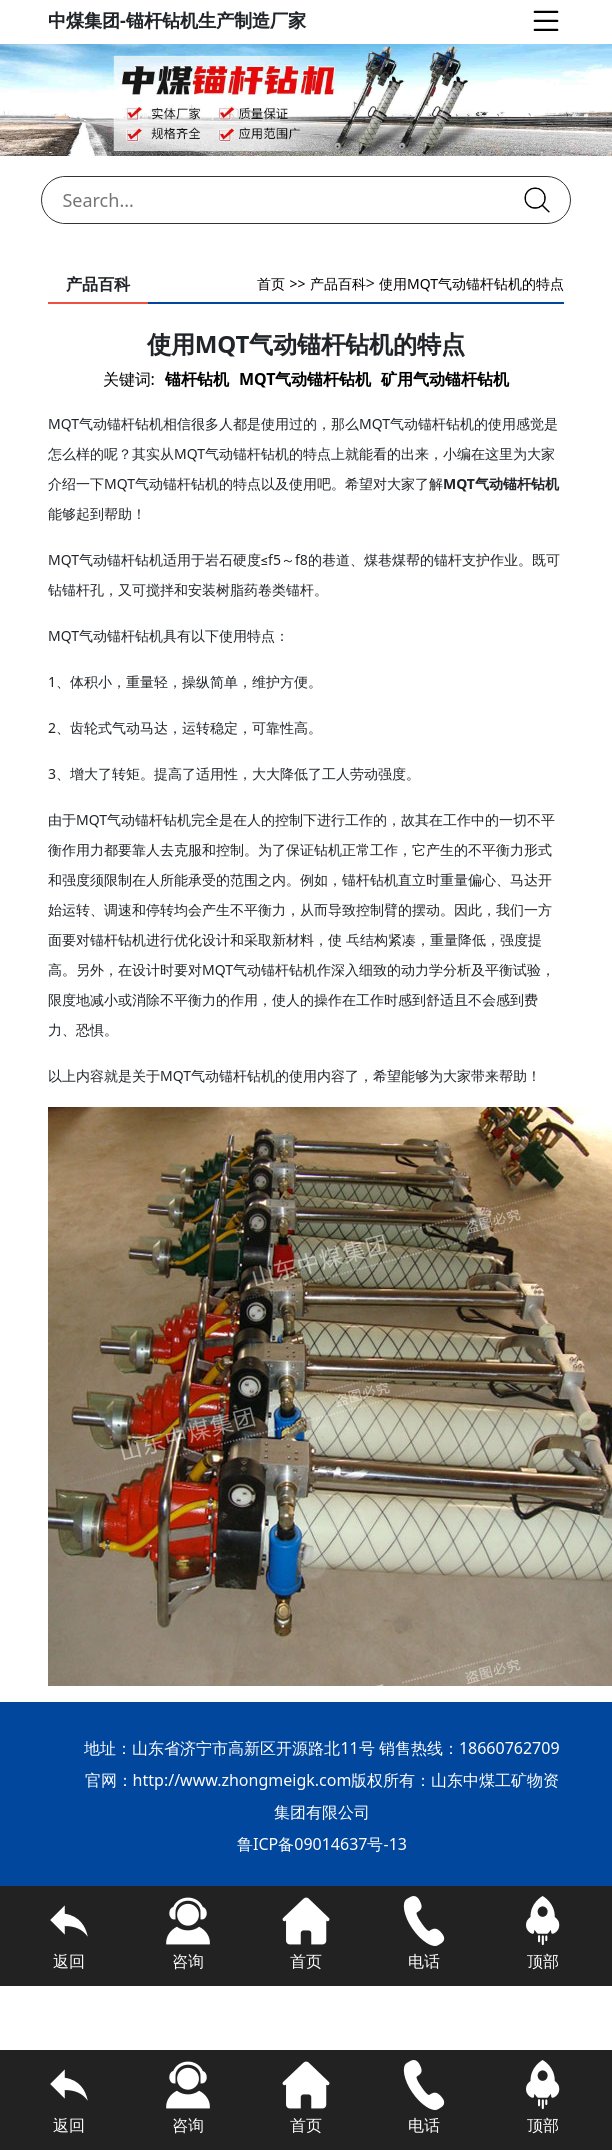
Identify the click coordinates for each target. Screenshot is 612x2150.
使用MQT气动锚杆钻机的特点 (471, 283)
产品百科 (338, 283)
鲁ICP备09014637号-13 (322, 1844)
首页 (271, 283)
